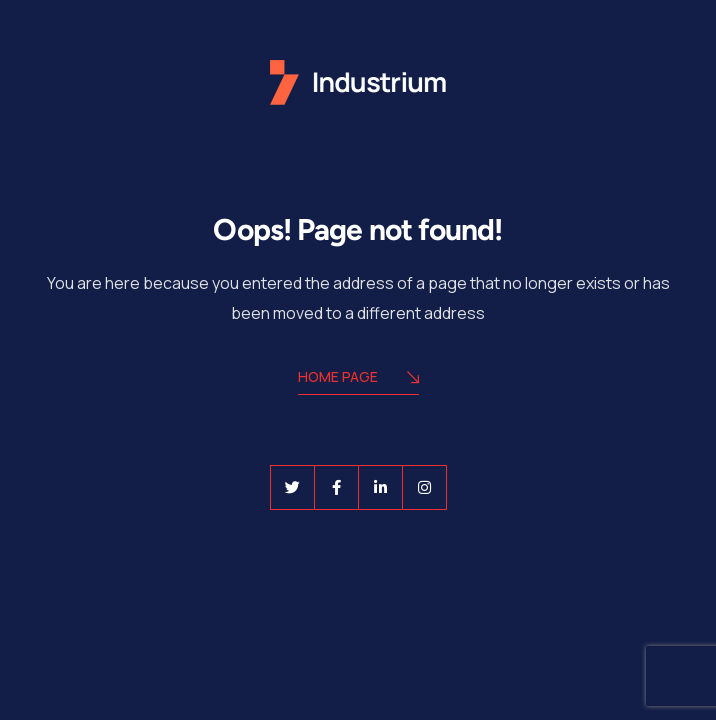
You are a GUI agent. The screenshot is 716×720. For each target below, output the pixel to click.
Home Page (358, 378)
